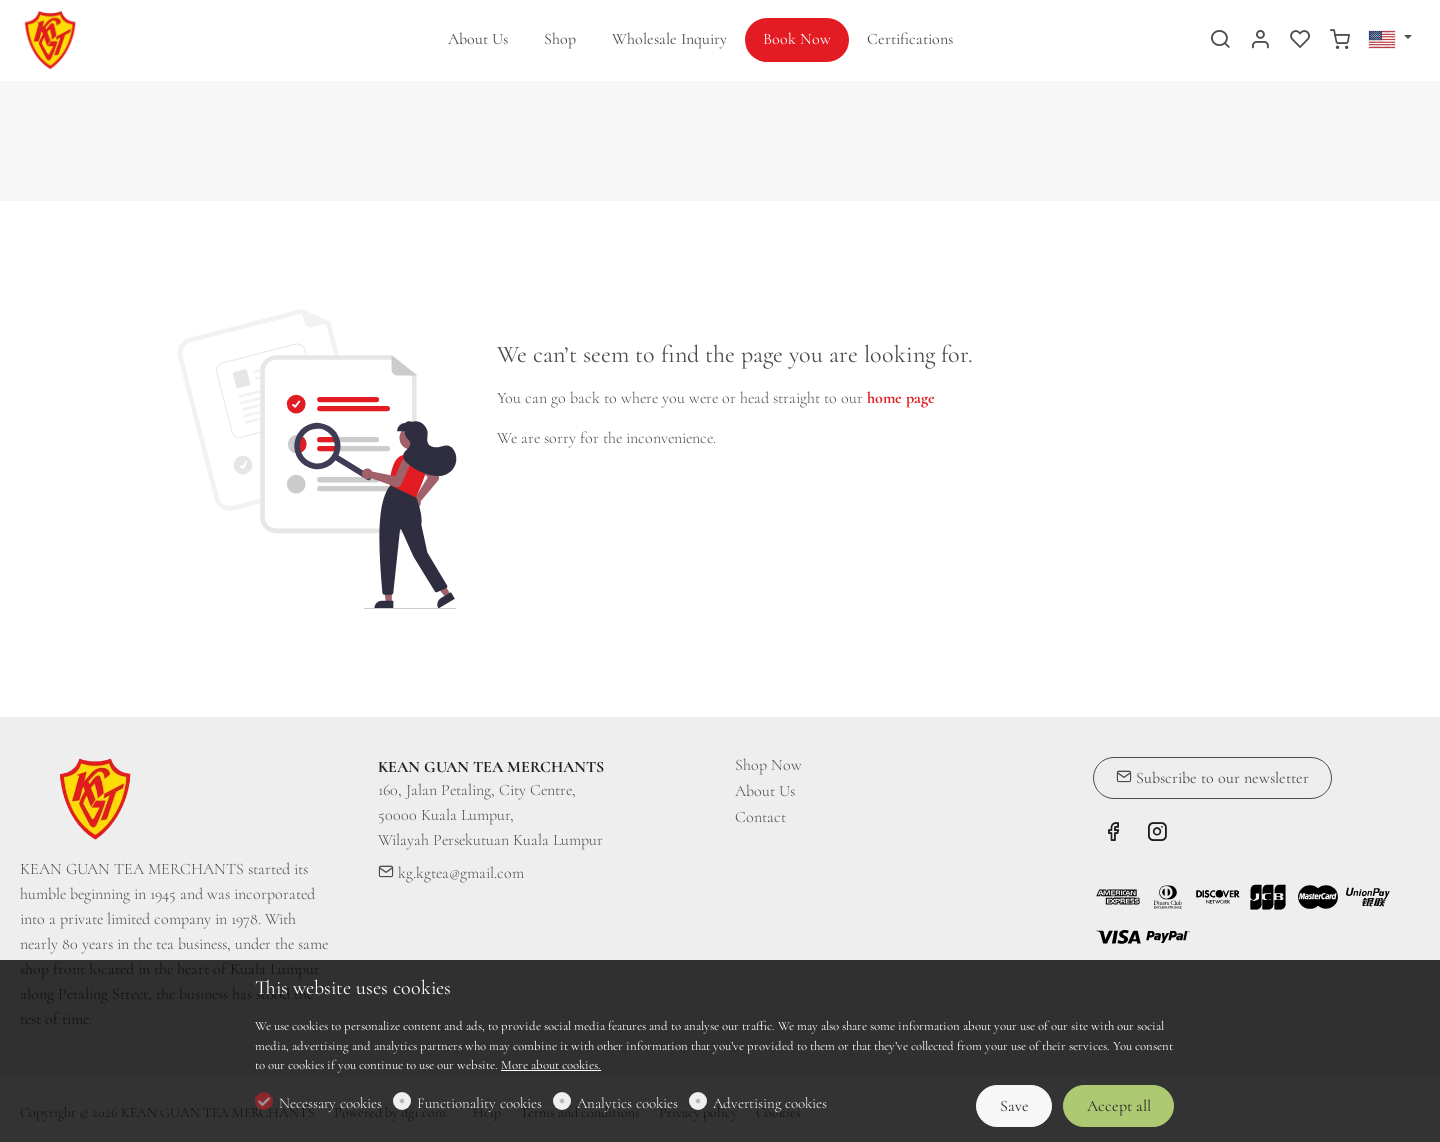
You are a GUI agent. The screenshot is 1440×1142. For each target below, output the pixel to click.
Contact (760, 817)
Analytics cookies (627, 1103)
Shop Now (768, 765)
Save (1014, 1106)
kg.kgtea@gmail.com (451, 873)
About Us (765, 791)
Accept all (1119, 1106)
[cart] (1340, 41)
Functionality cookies (479, 1103)
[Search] (1220, 41)
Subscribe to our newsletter (1212, 778)
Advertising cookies (770, 1103)
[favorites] (1300, 41)
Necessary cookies (330, 1103)
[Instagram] (1157, 835)
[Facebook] (1113, 835)
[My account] (1260, 41)
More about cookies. (551, 1065)
